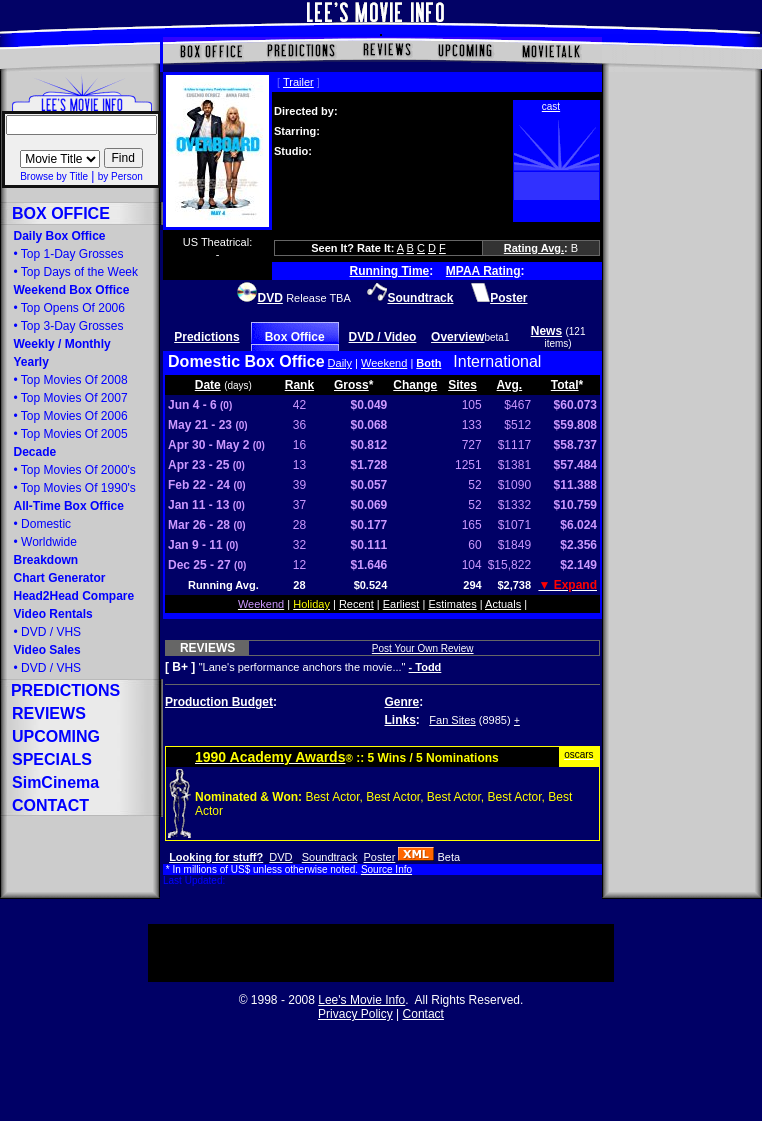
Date (208, 385)
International (497, 361)
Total (565, 385)
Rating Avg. (534, 248)
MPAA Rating (483, 271)
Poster (380, 857)
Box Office (295, 337)
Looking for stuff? (216, 857)
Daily (340, 363)
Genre (402, 702)
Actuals (503, 604)
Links (400, 720)
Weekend (384, 363)
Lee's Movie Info (361, 1000)
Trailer (298, 82)
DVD (280, 857)
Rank (299, 385)
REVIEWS (207, 648)
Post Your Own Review (423, 648)
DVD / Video (383, 337)
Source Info (386, 869)
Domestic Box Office (246, 361)
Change (415, 385)
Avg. (510, 385)
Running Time (390, 271)
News (546, 331)
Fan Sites (452, 720)
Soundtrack (330, 857)
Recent (356, 604)
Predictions (206, 337)
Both (428, 363)
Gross (351, 385)
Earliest (401, 604)
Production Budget (219, 702)
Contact (423, 1014)
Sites (462, 385)
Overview (457, 337)
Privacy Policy (355, 1014)
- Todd (425, 667)
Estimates (452, 604)
